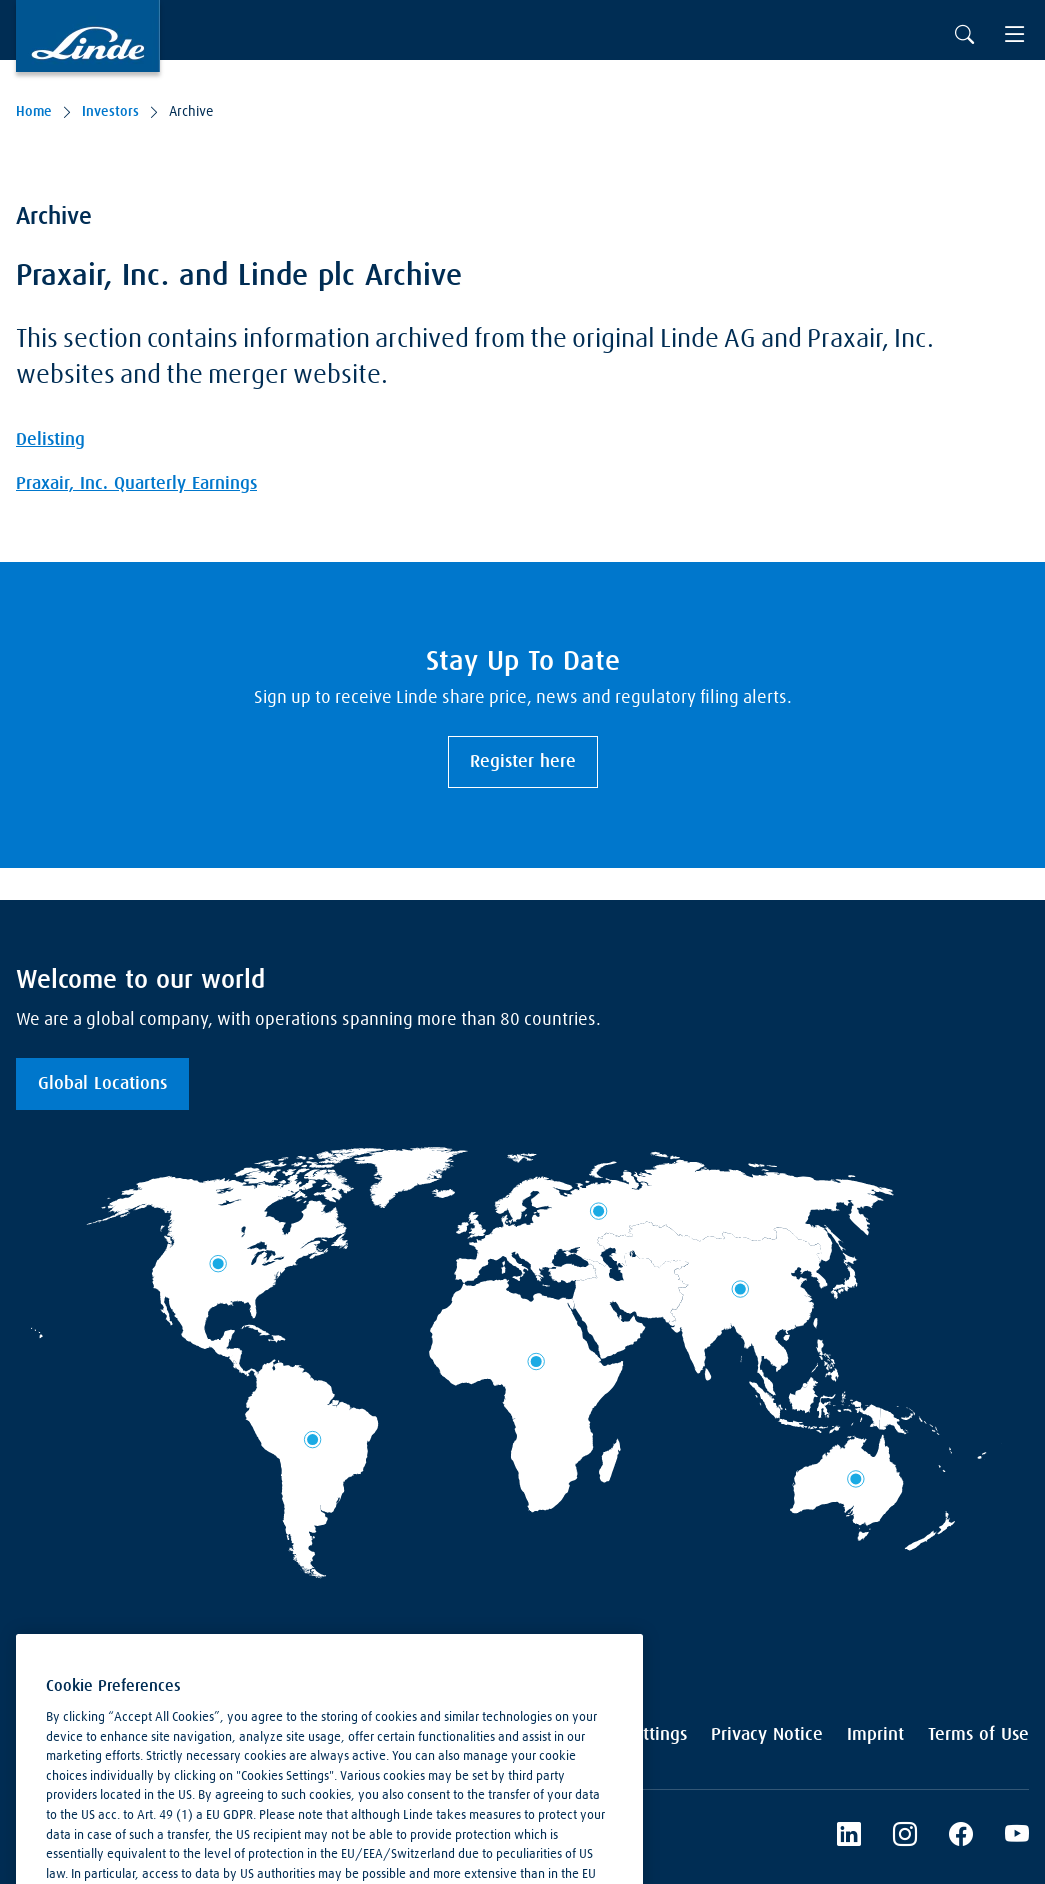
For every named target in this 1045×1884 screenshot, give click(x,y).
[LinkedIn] (849, 1837)
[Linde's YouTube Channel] (1017, 1837)
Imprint (875, 1735)
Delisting (50, 440)
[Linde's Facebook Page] (961, 1837)
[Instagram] (905, 1837)
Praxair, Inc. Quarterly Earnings (136, 484)
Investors (110, 112)
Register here (523, 762)
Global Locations (102, 1084)
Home (34, 112)
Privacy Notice (767, 1735)
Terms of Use (978, 1735)
